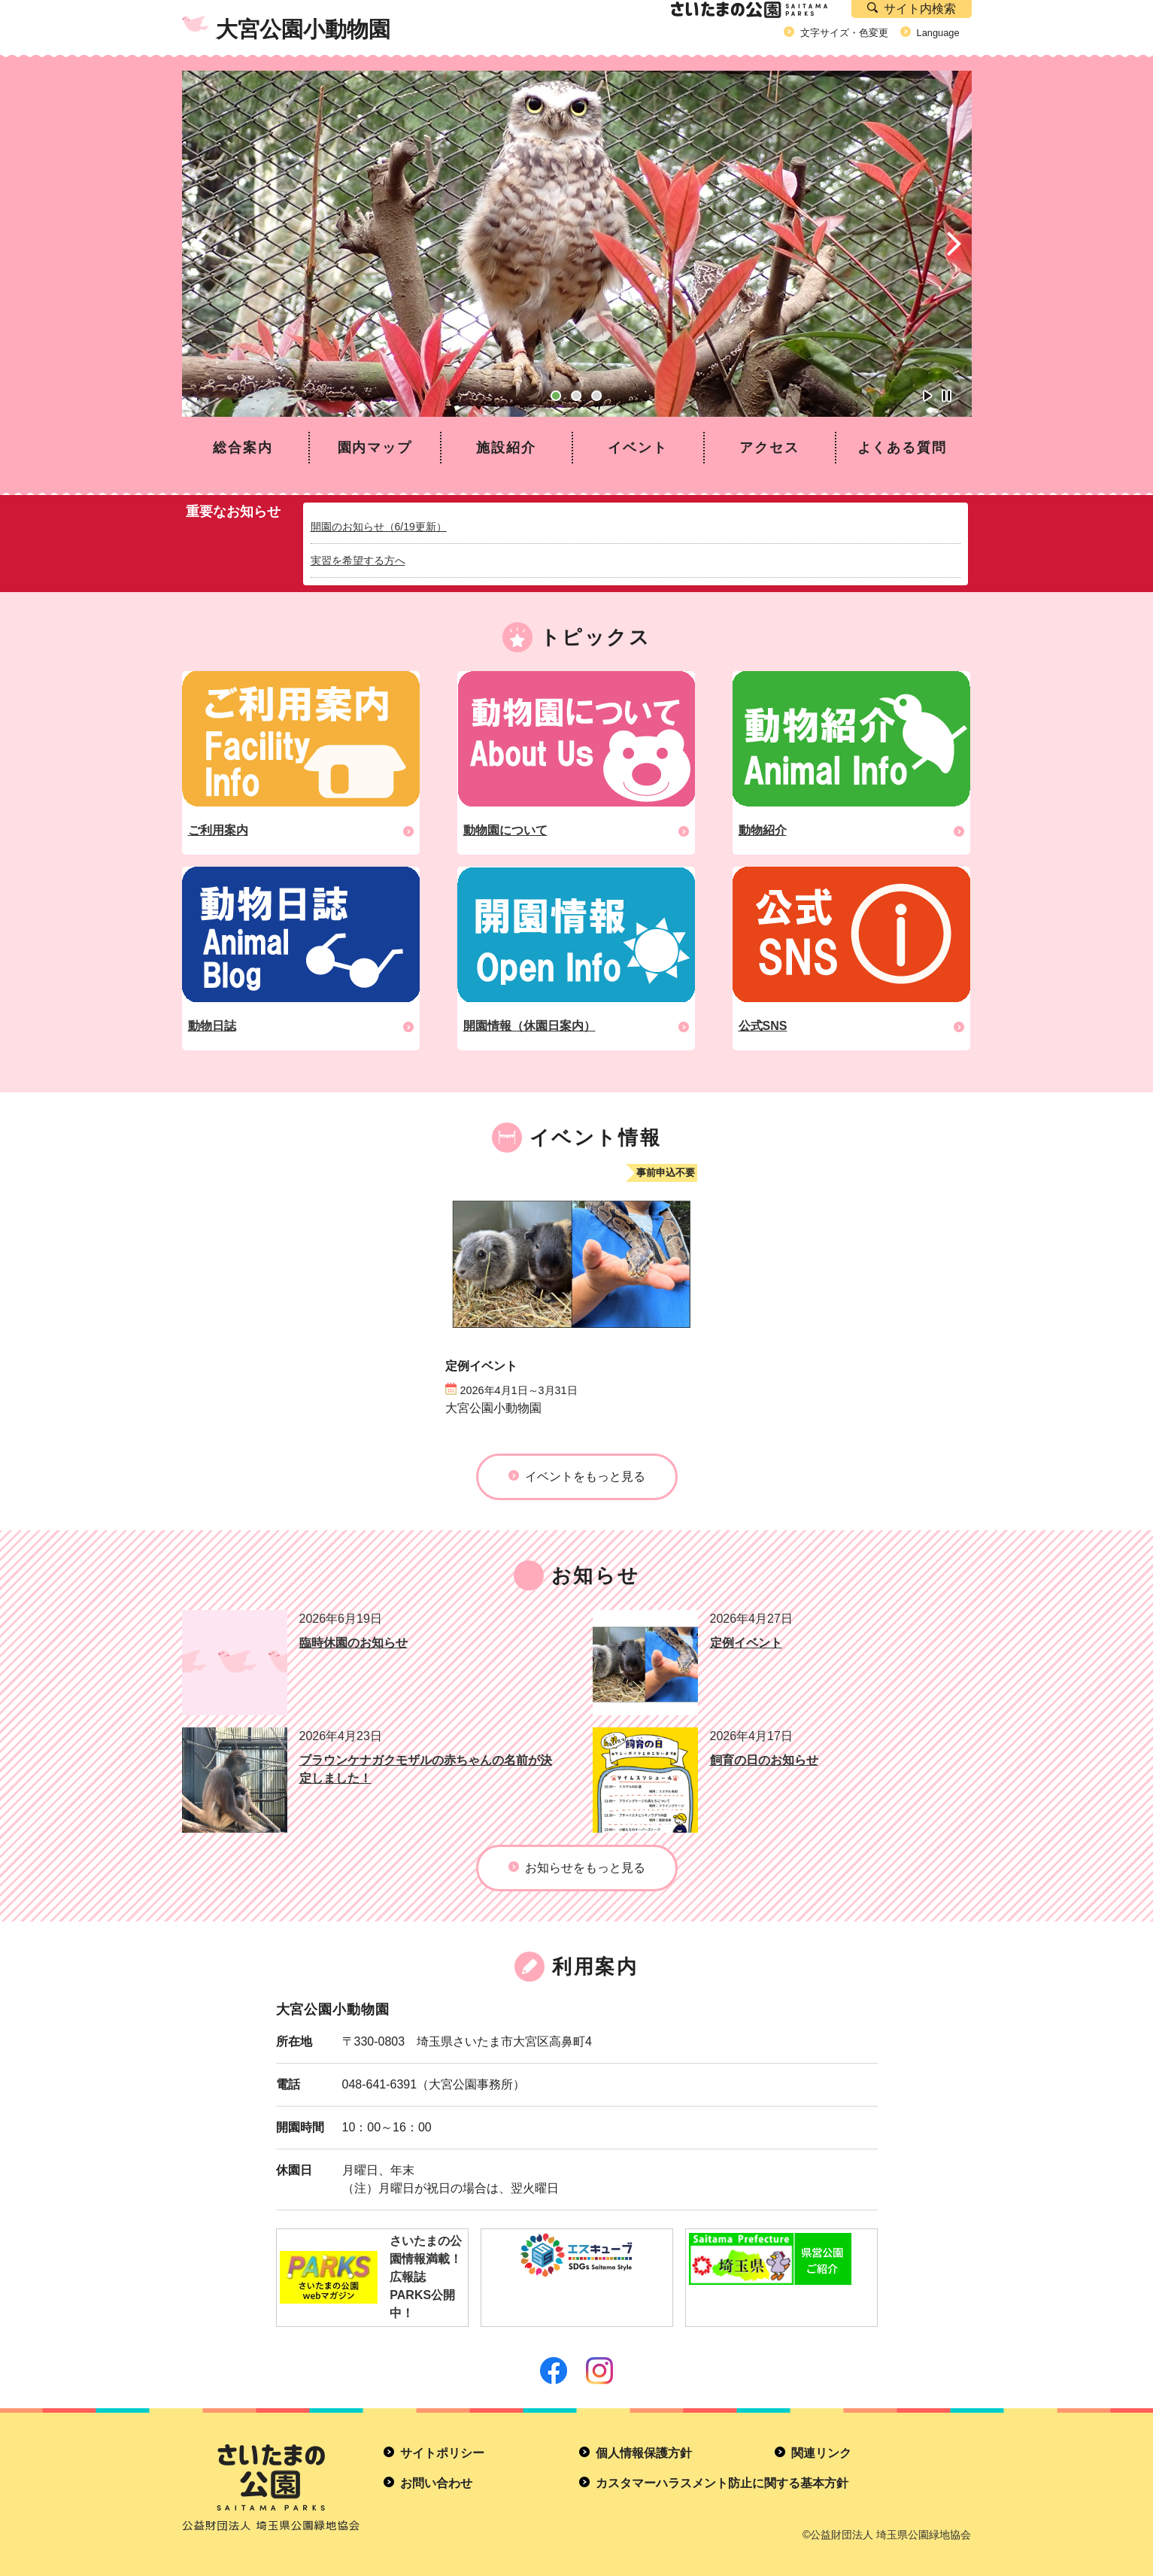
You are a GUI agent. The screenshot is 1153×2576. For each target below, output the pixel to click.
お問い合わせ (436, 2483)
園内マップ (375, 447)
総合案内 (242, 447)
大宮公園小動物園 (303, 29)
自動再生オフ (946, 395)
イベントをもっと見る (585, 1476)
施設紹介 (506, 447)
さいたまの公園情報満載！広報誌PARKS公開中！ (371, 2276)
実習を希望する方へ (358, 560)
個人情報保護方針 (644, 2453)
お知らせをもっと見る (585, 1867)
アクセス (769, 447)
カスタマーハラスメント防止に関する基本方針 (722, 2483)
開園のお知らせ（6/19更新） (379, 527)
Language (938, 32)
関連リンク (821, 2453)
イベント (637, 447)
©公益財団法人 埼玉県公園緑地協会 (887, 2535)
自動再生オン (927, 395)
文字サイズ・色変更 (844, 32)
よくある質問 (902, 447)
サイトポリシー (442, 2453)
